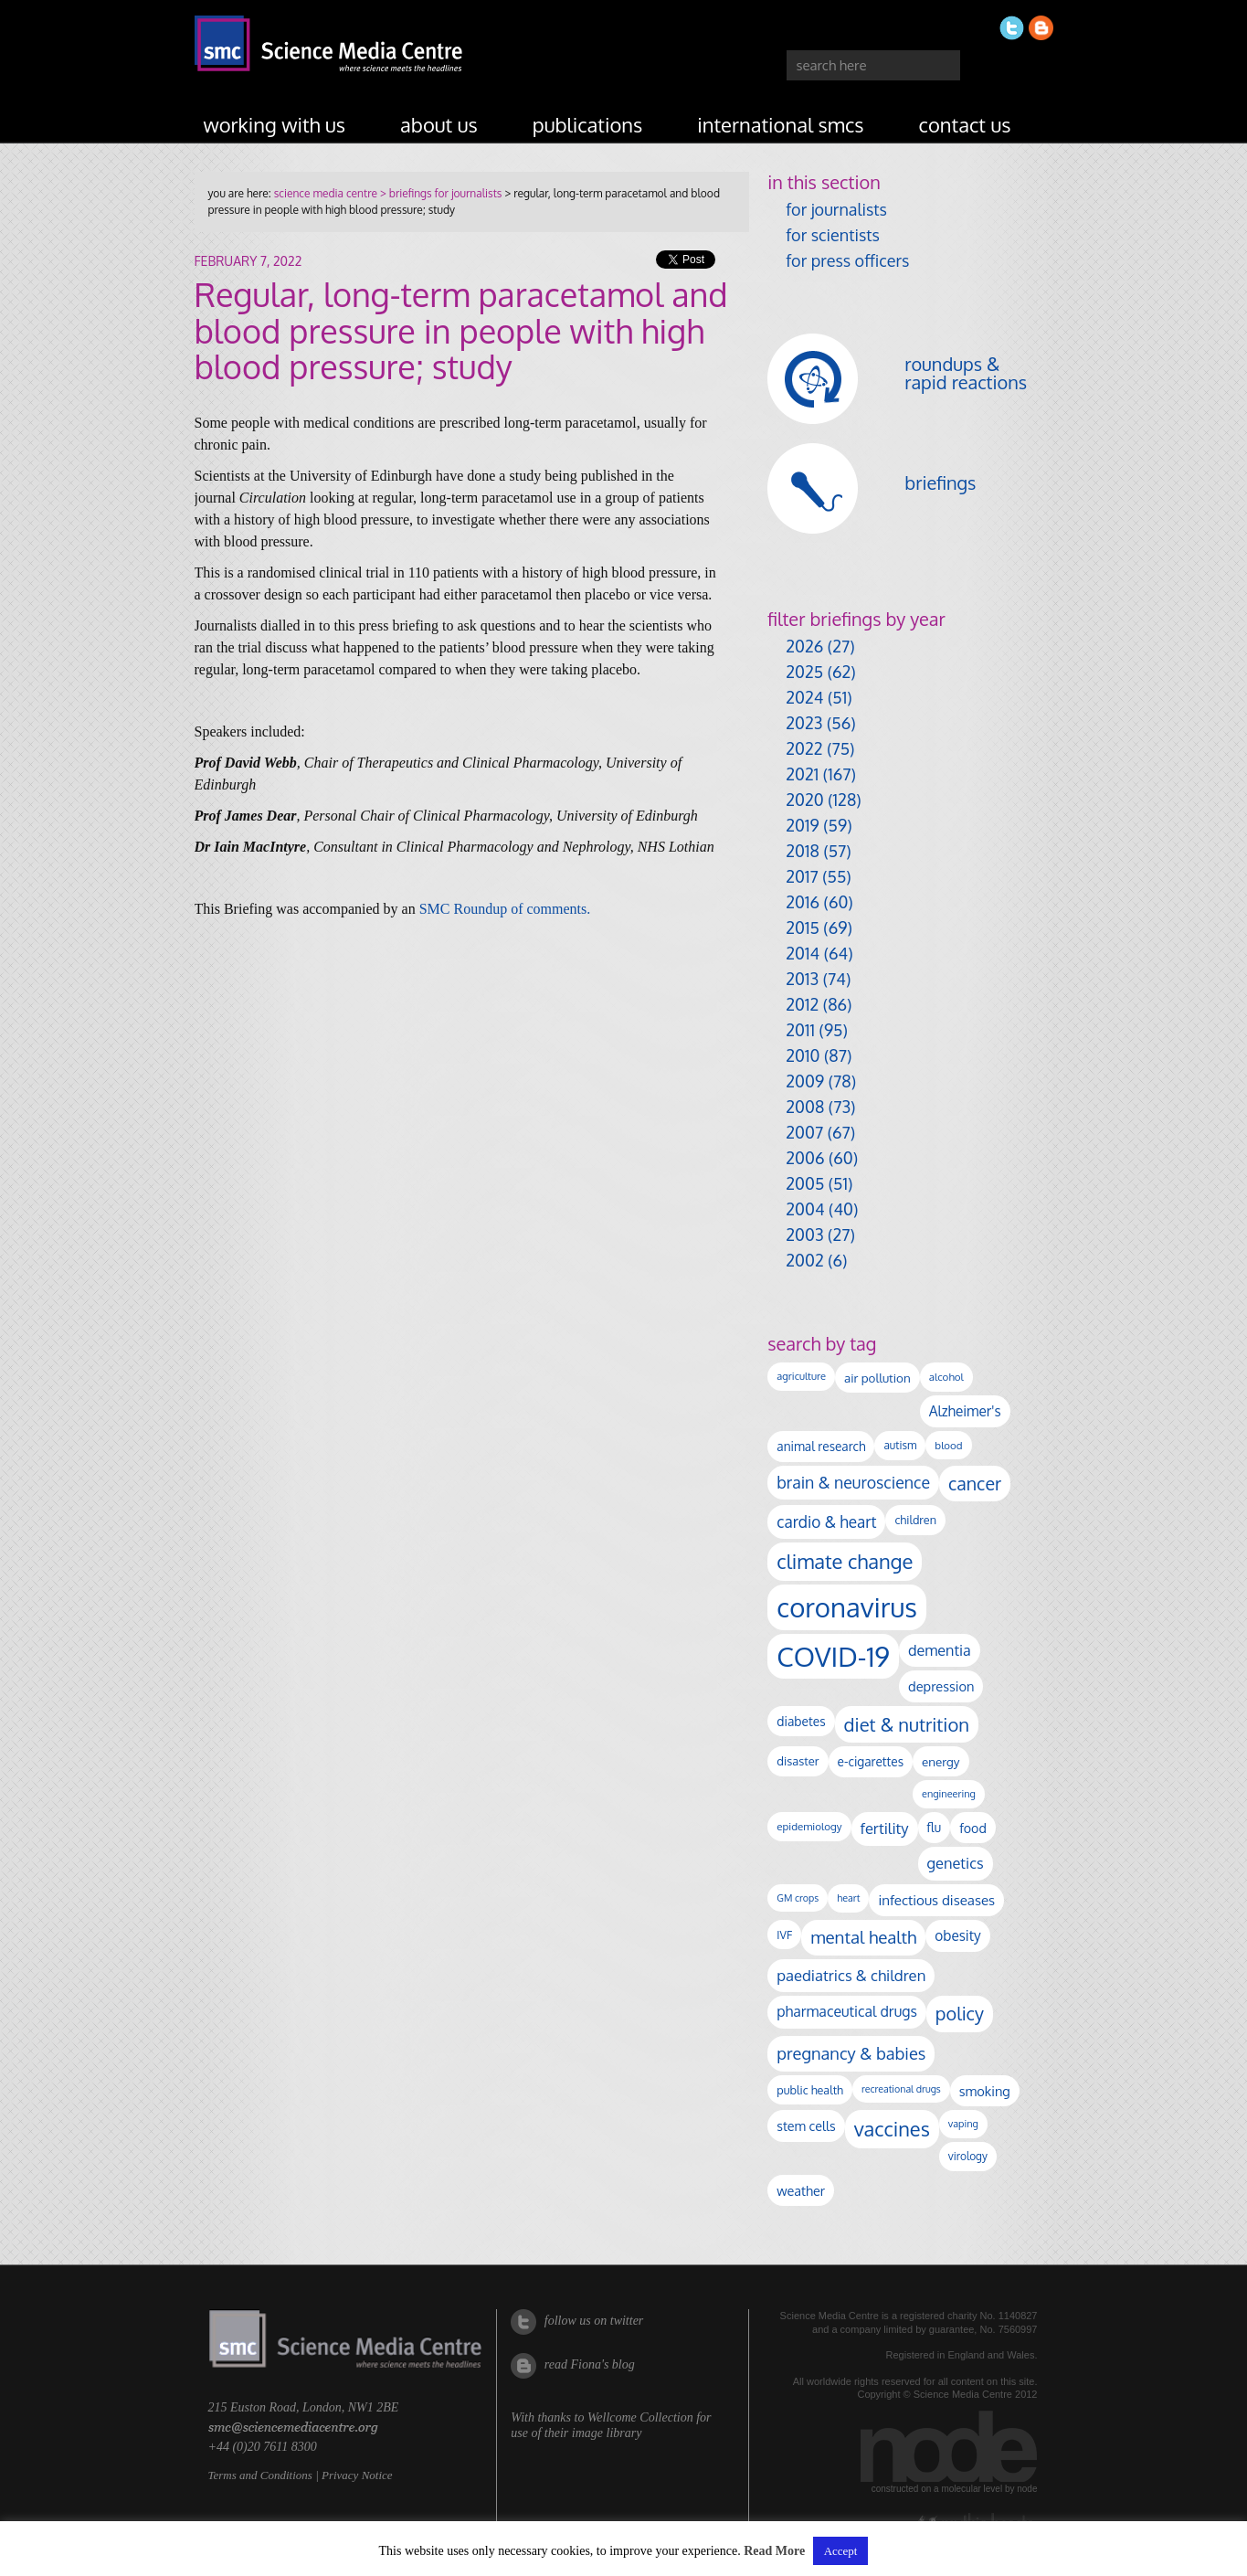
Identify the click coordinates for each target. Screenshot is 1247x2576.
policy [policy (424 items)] (959, 2013)
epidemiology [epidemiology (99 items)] (809, 1826)
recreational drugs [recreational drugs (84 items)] (901, 2089)
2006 (805, 1158)
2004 (805, 1209)
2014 (802, 953)
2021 (802, 774)
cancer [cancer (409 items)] (974, 1483)
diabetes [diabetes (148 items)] (801, 1721)
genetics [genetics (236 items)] (955, 1862)
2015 (802, 927)
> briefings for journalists (439, 193)
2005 (805, 1183)
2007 (804, 1132)
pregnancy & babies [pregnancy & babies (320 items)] (851, 2052)
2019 (802, 825)
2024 (804, 697)
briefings (940, 482)
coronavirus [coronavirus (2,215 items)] (847, 1607)
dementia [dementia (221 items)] (939, 1649)
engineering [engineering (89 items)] (949, 1793)
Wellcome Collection (640, 2417)
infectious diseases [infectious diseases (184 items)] (936, 1900)
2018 (802, 851)
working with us (275, 124)
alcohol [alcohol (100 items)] (946, 1376)
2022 (804, 748)
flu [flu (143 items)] (934, 1827)
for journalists (836, 209)
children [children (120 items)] (915, 1519)
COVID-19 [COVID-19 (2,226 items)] (833, 1656)
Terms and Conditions (260, 2475)
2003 (804, 1234)
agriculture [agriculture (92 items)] (801, 1376)
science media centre (325, 193)
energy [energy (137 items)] (940, 1761)
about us (439, 124)
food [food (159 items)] (973, 1827)
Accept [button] (841, 2551)
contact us (965, 124)
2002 (804, 1260)
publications (588, 124)
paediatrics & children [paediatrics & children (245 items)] (851, 1975)
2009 (805, 1081)
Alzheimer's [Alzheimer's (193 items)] (965, 1411)
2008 (805, 1107)
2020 (804, 800)
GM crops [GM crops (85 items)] (798, 1898)
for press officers (847, 260)
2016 (802, 902)
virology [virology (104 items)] (968, 2156)
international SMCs (780, 124)
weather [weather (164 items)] (801, 2190)
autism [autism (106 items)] (899, 1445)
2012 (802, 1004)
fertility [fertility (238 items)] (885, 1828)
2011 (800, 1030)
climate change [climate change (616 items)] (845, 1561)
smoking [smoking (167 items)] (984, 2091)
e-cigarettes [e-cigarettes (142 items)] (871, 1761)
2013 (802, 979)
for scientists (833, 235)
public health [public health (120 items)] (810, 2090)
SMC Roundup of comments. (505, 909)
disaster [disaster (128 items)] (798, 1761)
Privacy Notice (357, 2475)
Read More (774, 2551)
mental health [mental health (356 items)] (863, 1936)
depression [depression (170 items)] (941, 1686)
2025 (804, 672)
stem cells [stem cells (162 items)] (806, 2125)
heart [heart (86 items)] (848, 1898)
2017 (802, 876)
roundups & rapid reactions (965, 373)
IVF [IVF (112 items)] (784, 1934)
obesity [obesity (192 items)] (957, 1935)
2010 (802, 1055)
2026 (804, 646)
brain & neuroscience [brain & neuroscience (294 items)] (853, 1482)
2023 (804, 723)
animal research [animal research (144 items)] (821, 1446)
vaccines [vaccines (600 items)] (892, 2128)
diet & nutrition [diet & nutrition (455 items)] (906, 1724)
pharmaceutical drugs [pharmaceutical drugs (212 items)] (847, 2011)
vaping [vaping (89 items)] (963, 2123)
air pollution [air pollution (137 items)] (877, 1377)
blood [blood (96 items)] (948, 1445)
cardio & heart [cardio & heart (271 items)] (826, 1521)
